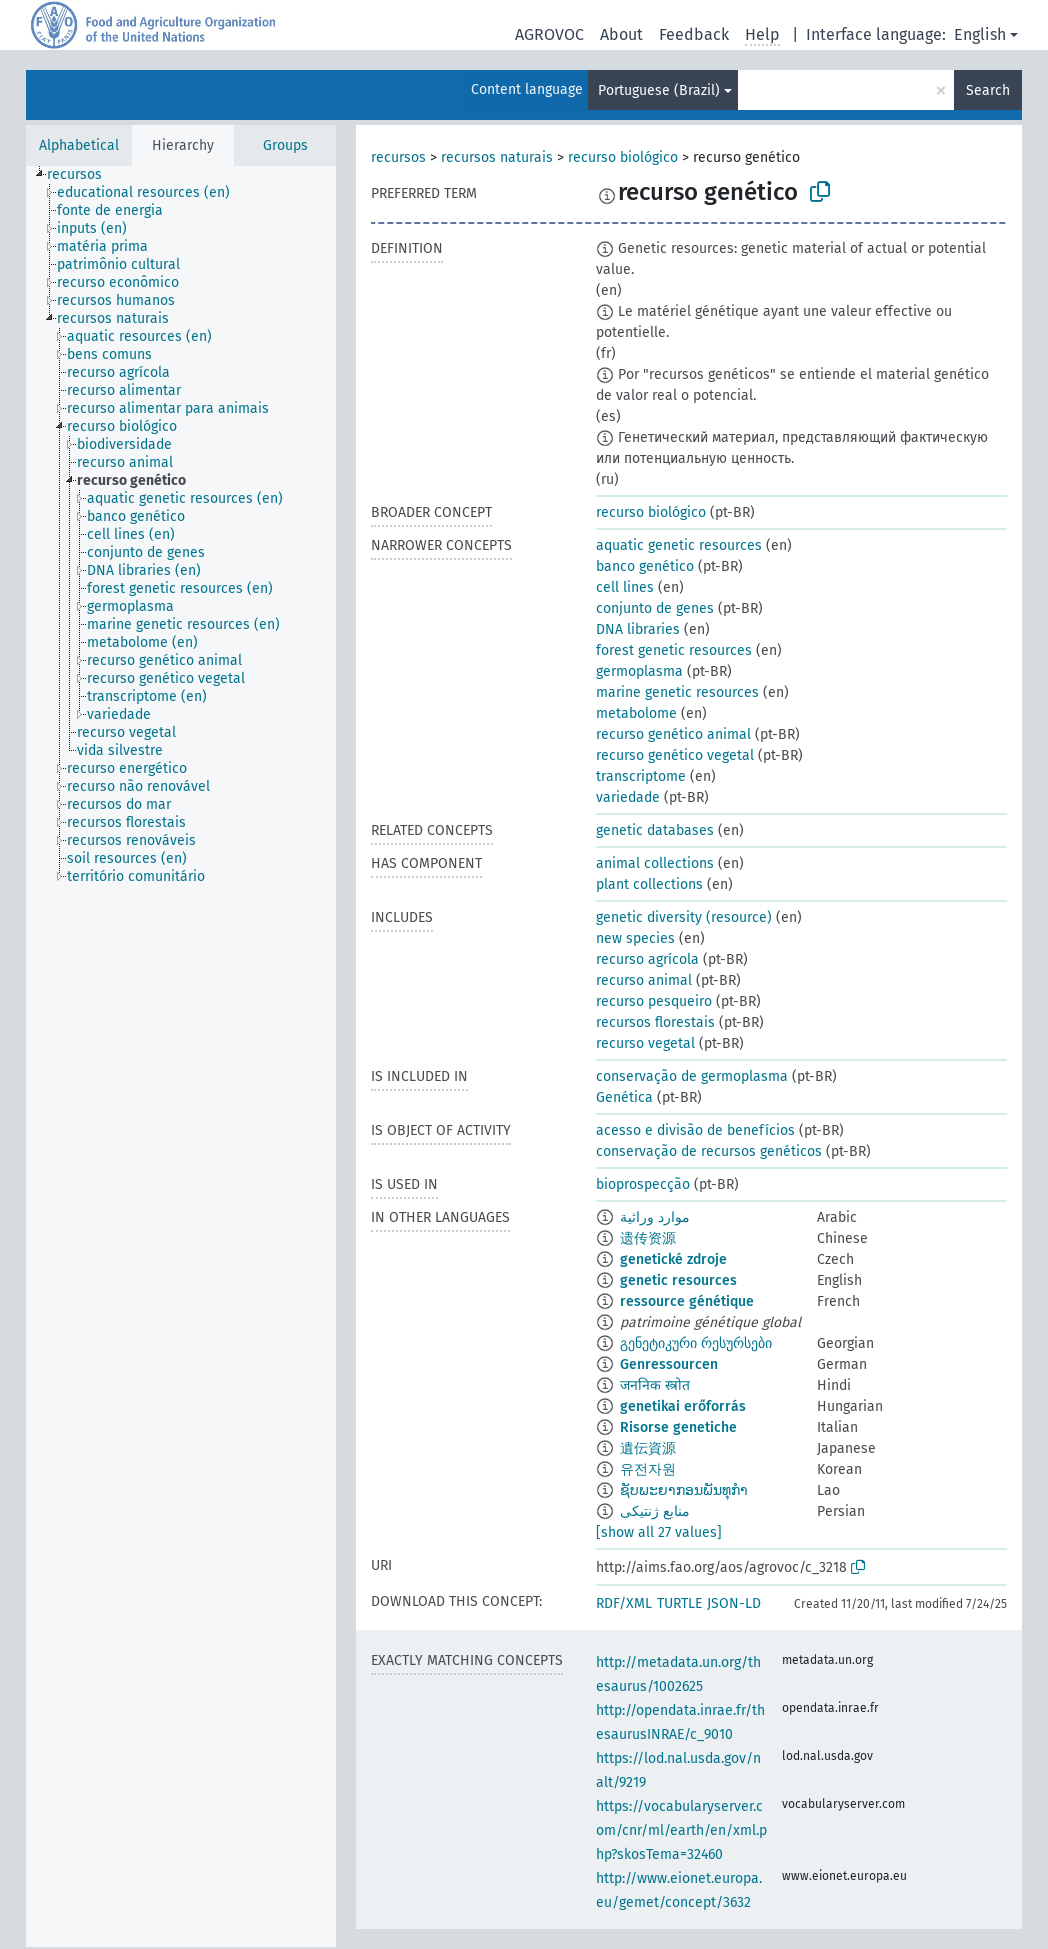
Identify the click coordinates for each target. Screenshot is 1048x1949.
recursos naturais (497, 157)
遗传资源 (648, 1238)
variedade (628, 797)
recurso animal (644, 980)
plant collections (649, 884)
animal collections (655, 863)
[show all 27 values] (659, 1532)
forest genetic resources (674, 650)
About (621, 34)
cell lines (625, 587)
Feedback (694, 34)
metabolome (636, 713)
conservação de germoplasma (692, 1076)
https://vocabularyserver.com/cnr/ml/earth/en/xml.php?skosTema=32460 (681, 1830)
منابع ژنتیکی (655, 1511)
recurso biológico (623, 157)
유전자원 (648, 1469)
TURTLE (679, 1603)
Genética (624, 1097)
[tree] (181, 1056)
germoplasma (639, 671)
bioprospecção (643, 1184)
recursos (398, 157)
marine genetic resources (677, 692)
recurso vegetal (645, 1043)
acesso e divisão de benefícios (695, 1130)
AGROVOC (549, 34)
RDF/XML (624, 1603)
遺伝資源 (648, 1448)
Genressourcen (669, 1364)
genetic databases (655, 830)
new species (635, 938)
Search (988, 90)
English (980, 34)
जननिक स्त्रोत (655, 1385)
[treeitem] (83, 175)
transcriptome (641, 776)
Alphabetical (79, 145)
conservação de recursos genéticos (709, 1151)
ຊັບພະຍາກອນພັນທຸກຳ (684, 1490)
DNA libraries (638, 629)
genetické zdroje (673, 1259)
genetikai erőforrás (683, 1406)
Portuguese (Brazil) (659, 90)
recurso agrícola (647, 959)
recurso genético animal (673, 734)
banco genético (645, 566)
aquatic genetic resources (679, 545)
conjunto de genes (655, 608)
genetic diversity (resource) (684, 917)
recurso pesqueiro (654, 1001)
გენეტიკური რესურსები (696, 1343)
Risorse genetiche (678, 1427)
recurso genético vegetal (675, 755)
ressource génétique (687, 1301)
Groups (285, 145)
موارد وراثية (655, 1217)
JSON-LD (734, 1603)
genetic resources (678, 1280)
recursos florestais (655, 1022)
